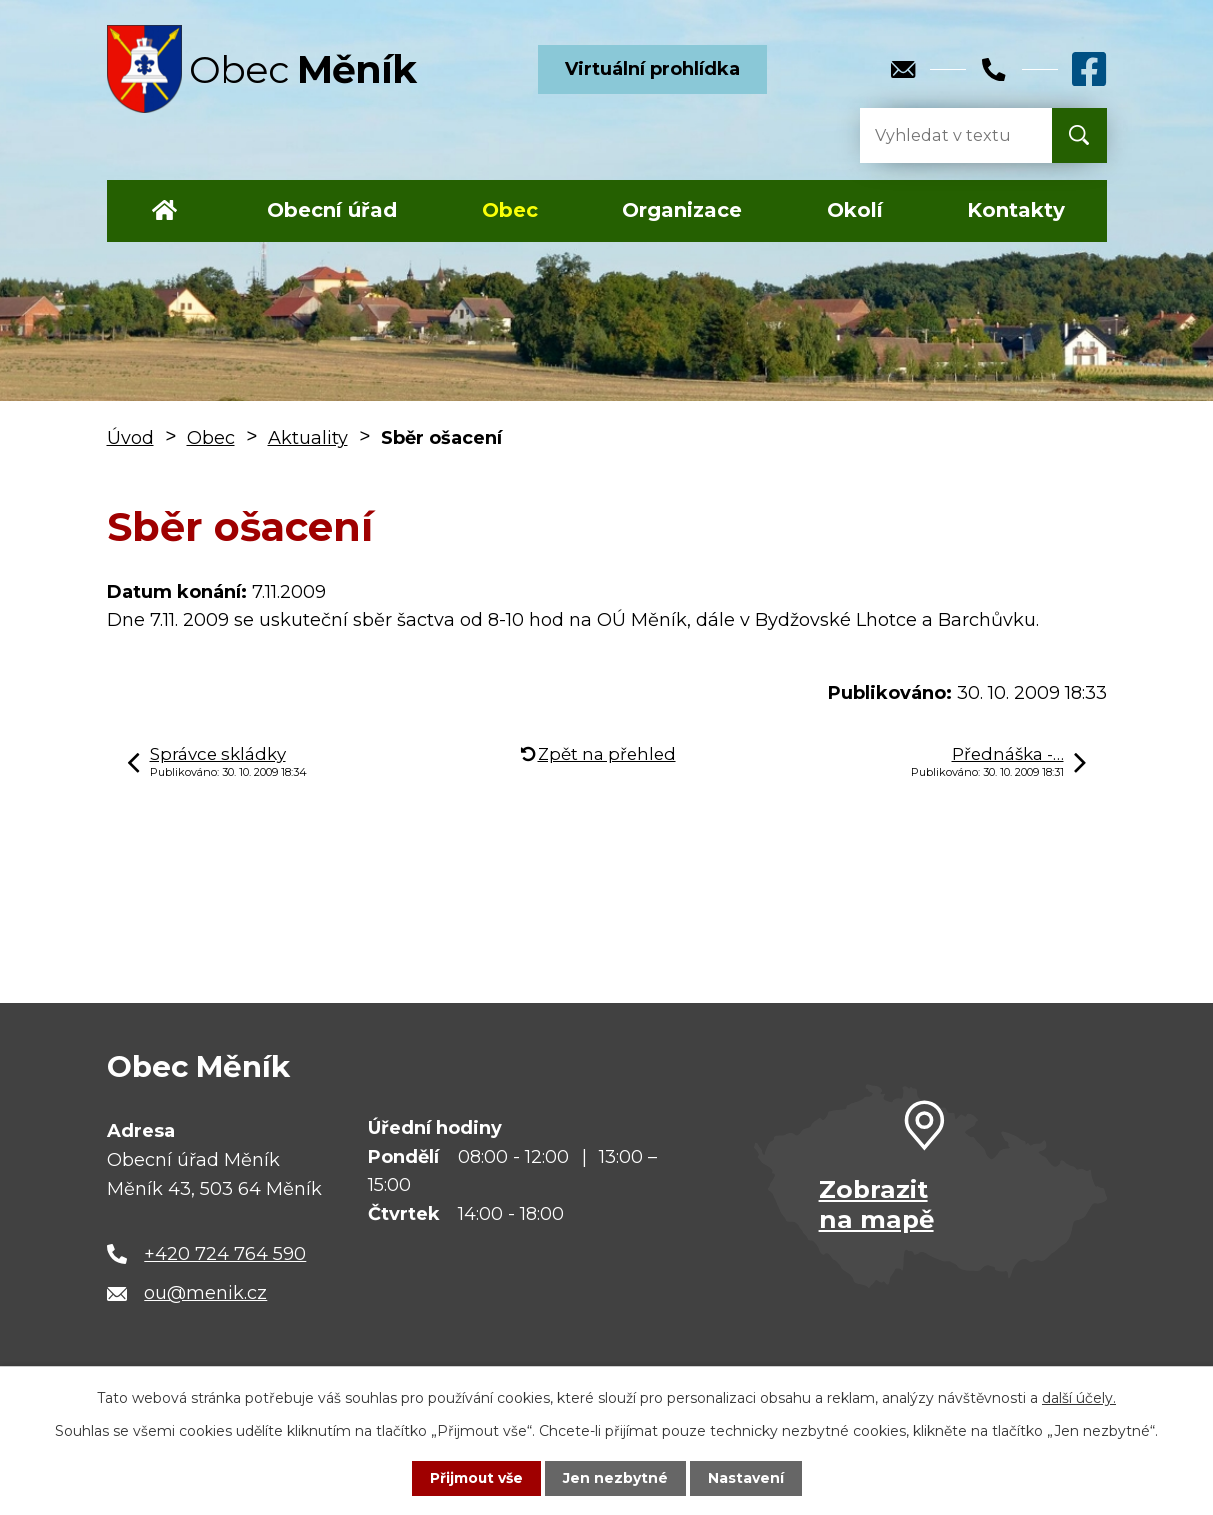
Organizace (682, 210)
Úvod (165, 211)
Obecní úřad (332, 210)
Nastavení (746, 1478)
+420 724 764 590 (225, 1254)
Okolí (855, 210)
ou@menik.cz (205, 1293)
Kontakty (1016, 210)
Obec (510, 210)
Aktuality (308, 438)
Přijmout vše (476, 1478)
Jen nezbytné (615, 1478)
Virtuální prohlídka (652, 69)
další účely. (1079, 1398)
